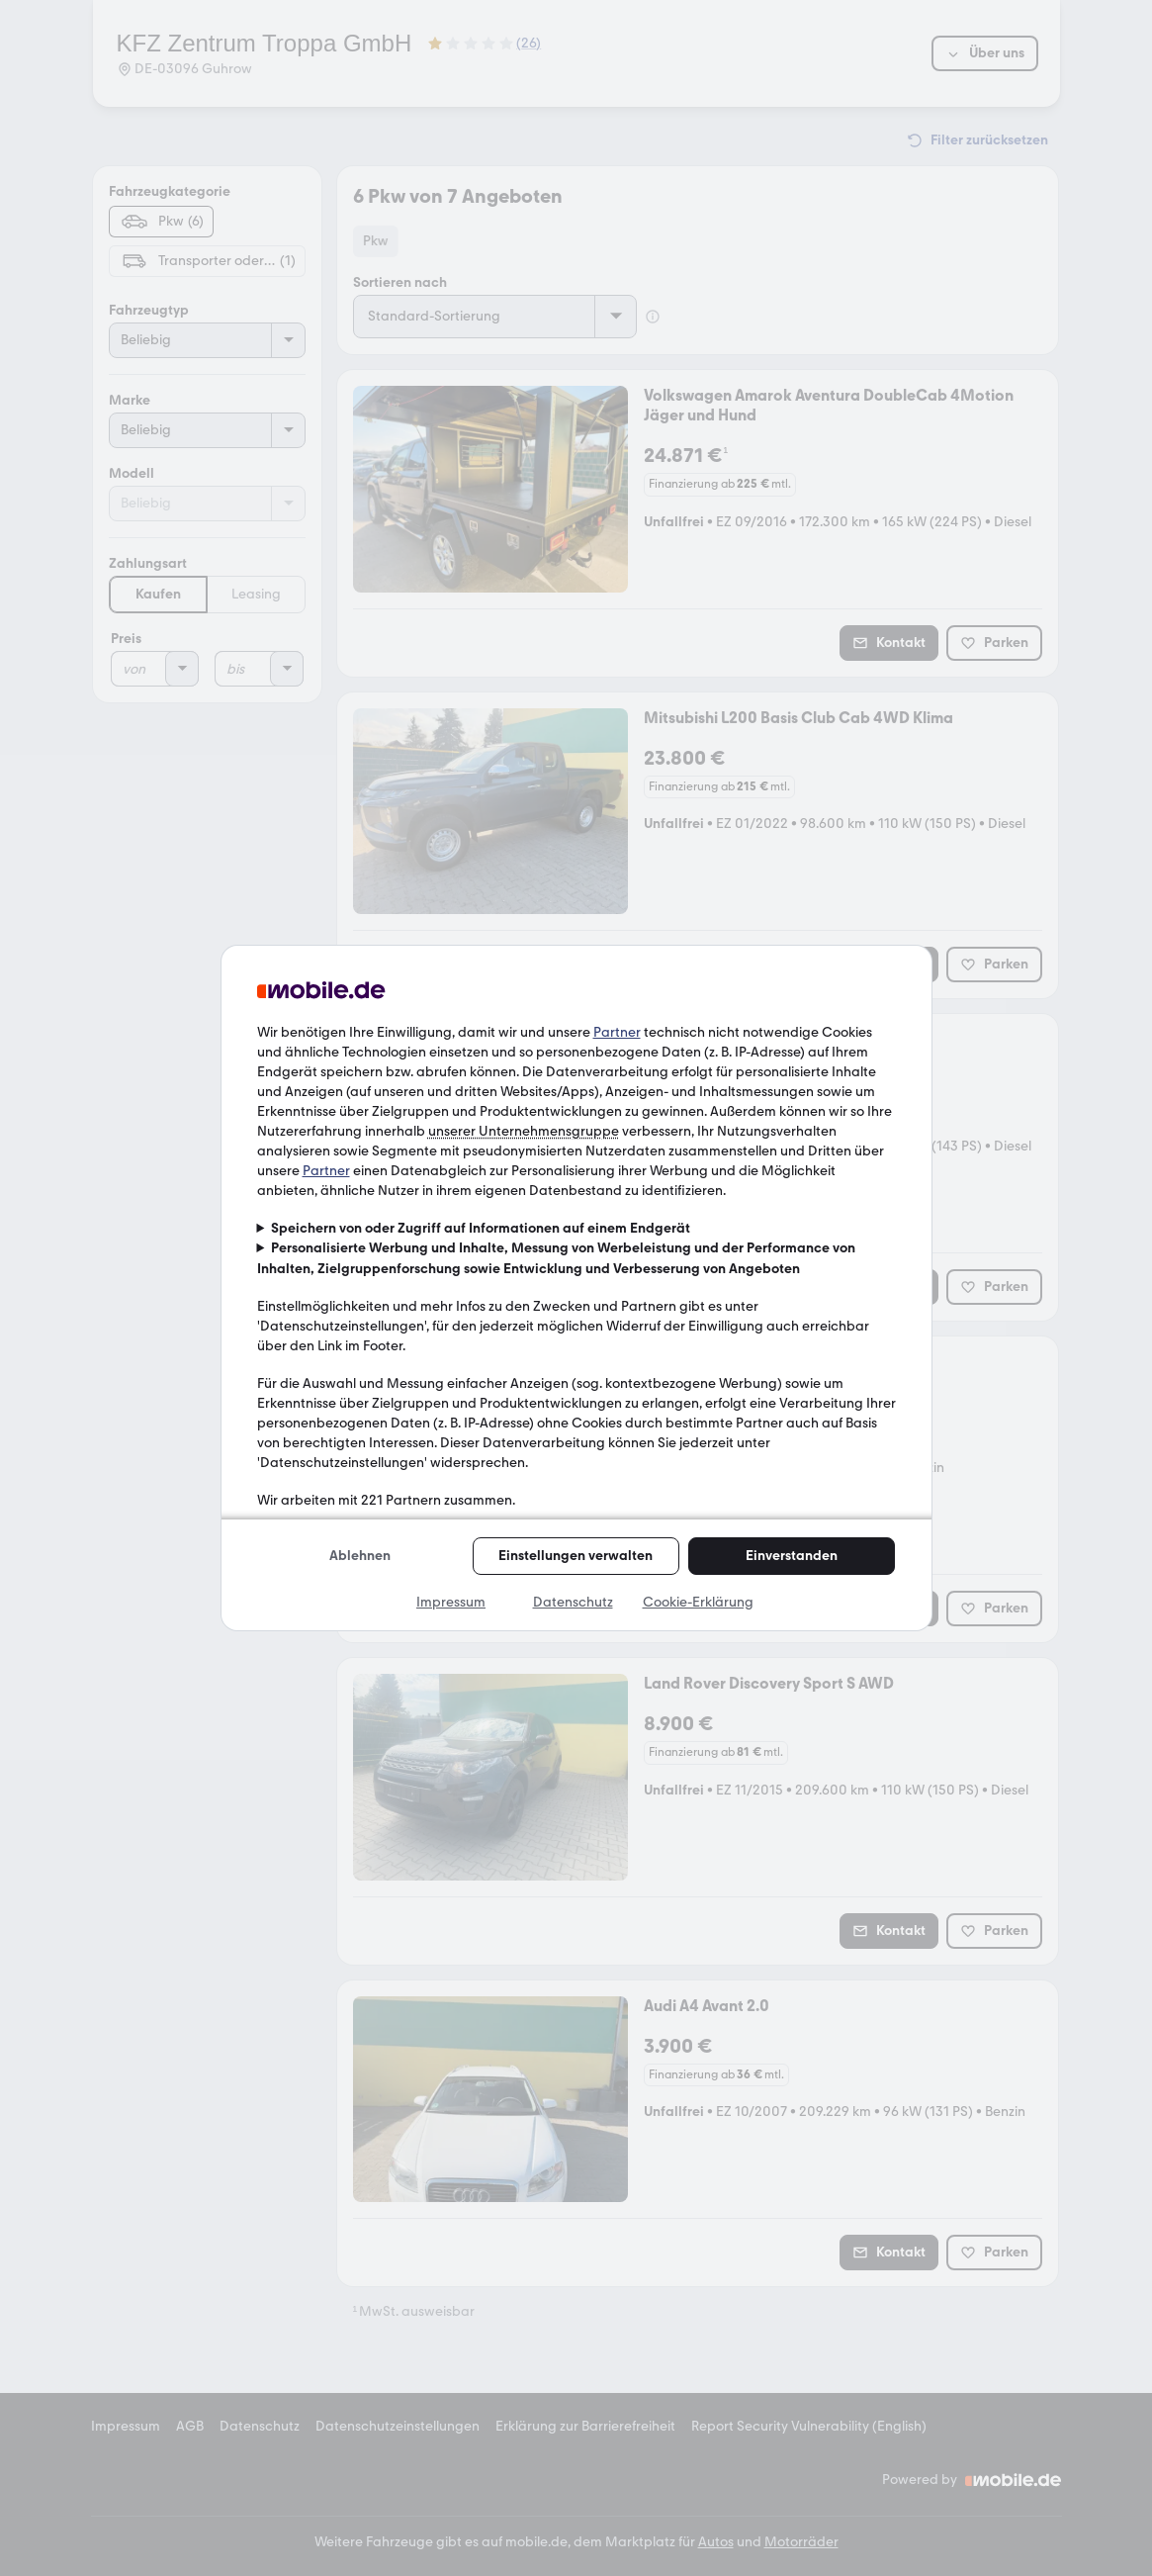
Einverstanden (792, 1555)
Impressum (451, 1602)
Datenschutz (573, 1602)
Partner (617, 1032)
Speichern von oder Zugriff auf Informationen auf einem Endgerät (480, 1228)
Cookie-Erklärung (698, 1602)
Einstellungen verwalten (575, 1555)
